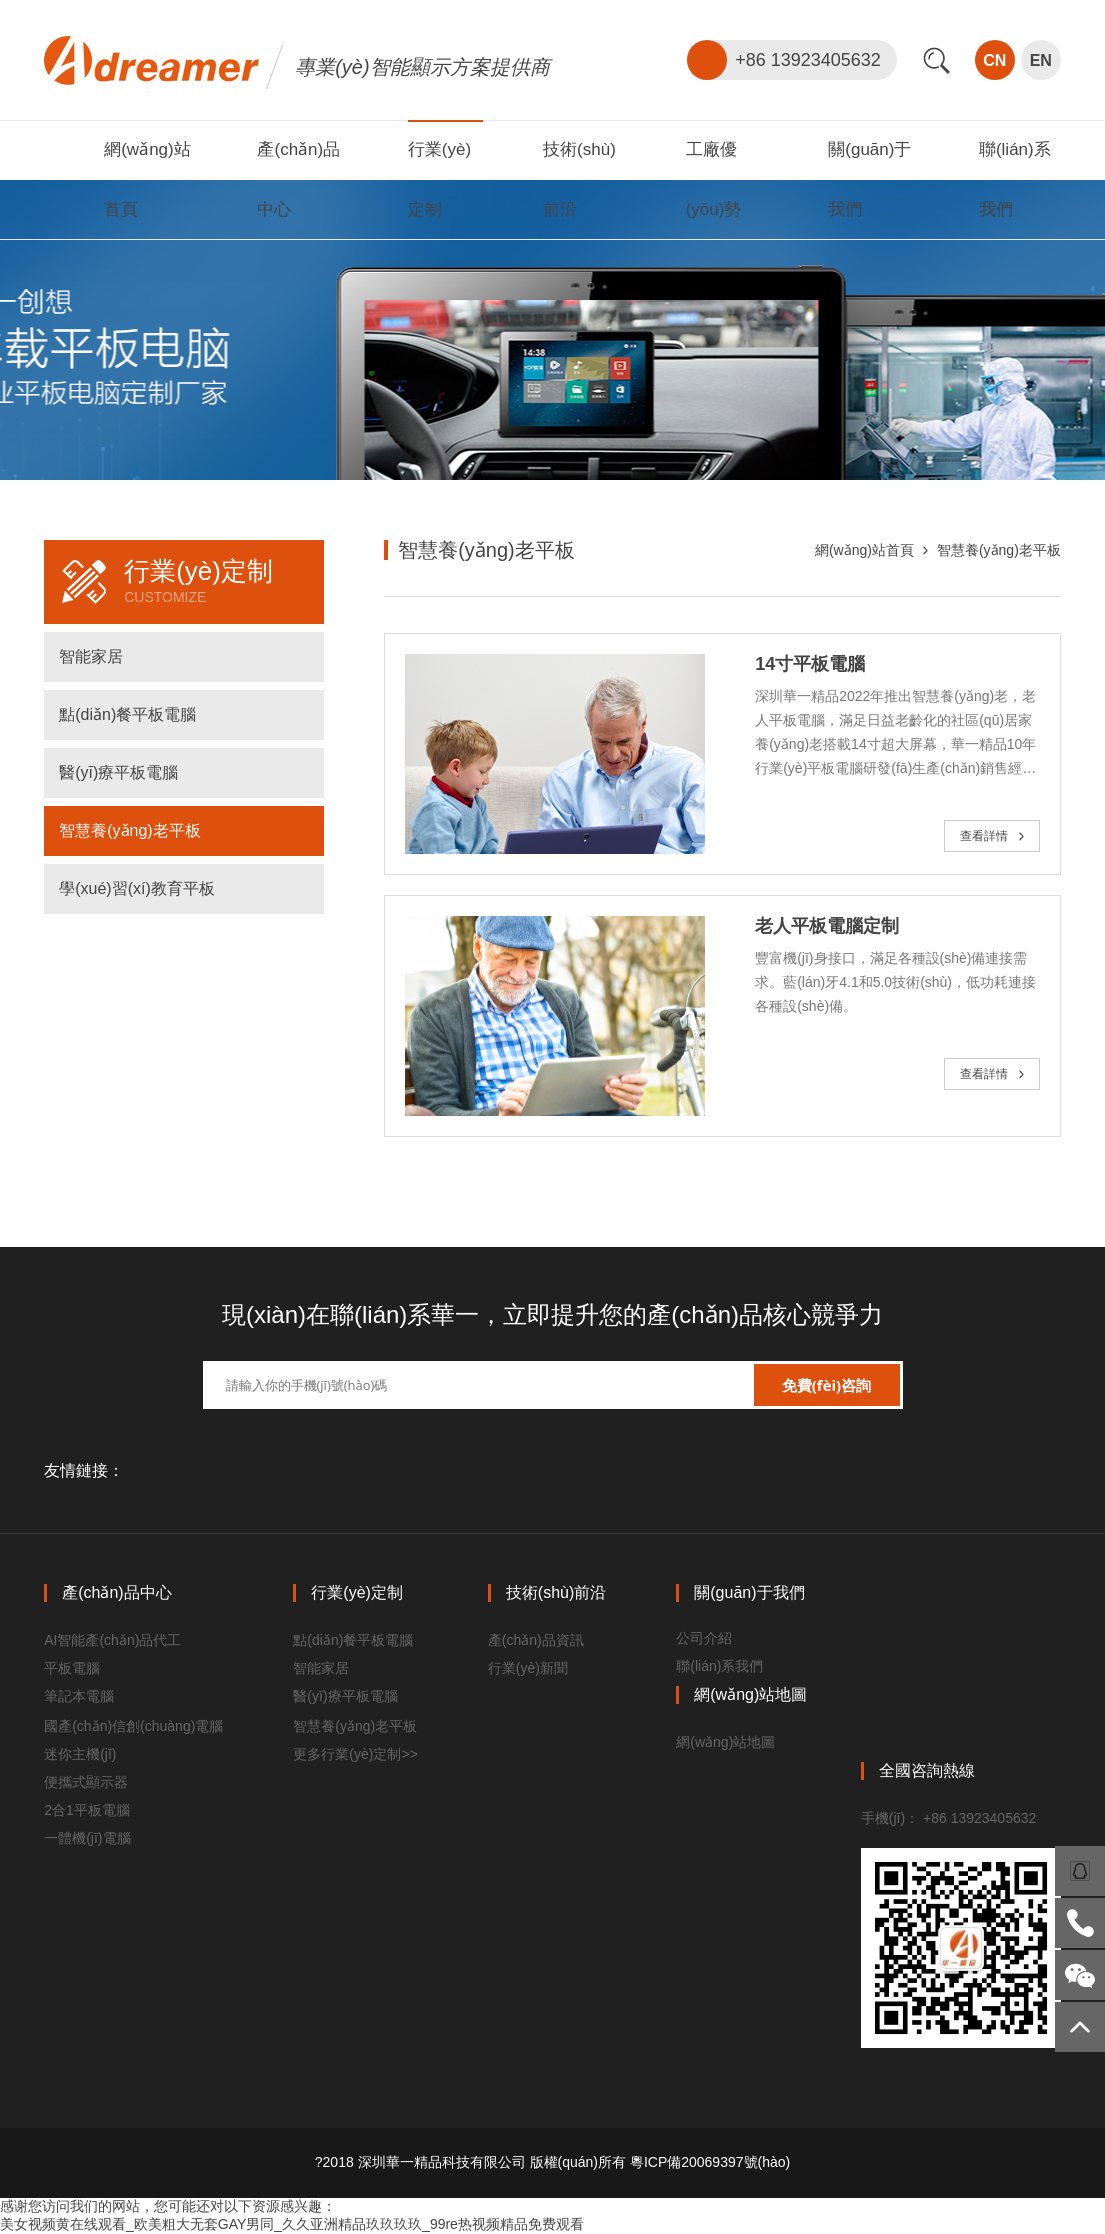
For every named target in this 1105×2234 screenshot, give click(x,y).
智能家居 (91, 656)
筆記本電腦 (79, 1696)
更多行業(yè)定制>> (355, 1754)
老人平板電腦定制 (827, 926)
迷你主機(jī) (80, 1754)
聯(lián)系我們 (719, 1666)
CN (994, 60)
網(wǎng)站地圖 (725, 1742)
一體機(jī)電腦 (87, 1838)
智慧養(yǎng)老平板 (129, 830)
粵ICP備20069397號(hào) (710, 2162)
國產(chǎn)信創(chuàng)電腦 (133, 1726)
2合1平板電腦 (87, 1810)
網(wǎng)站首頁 (864, 550)
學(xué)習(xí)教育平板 (137, 888)
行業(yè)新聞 (528, 1668)
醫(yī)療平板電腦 (118, 772)
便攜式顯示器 (86, 1782)
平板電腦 (72, 1668)
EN (1041, 60)
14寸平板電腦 (810, 664)
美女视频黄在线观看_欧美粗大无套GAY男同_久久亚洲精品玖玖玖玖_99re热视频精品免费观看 (292, 2224)
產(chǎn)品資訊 (536, 1640)
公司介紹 (704, 1638)
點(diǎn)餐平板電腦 (127, 714)
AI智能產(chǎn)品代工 (112, 1640)
